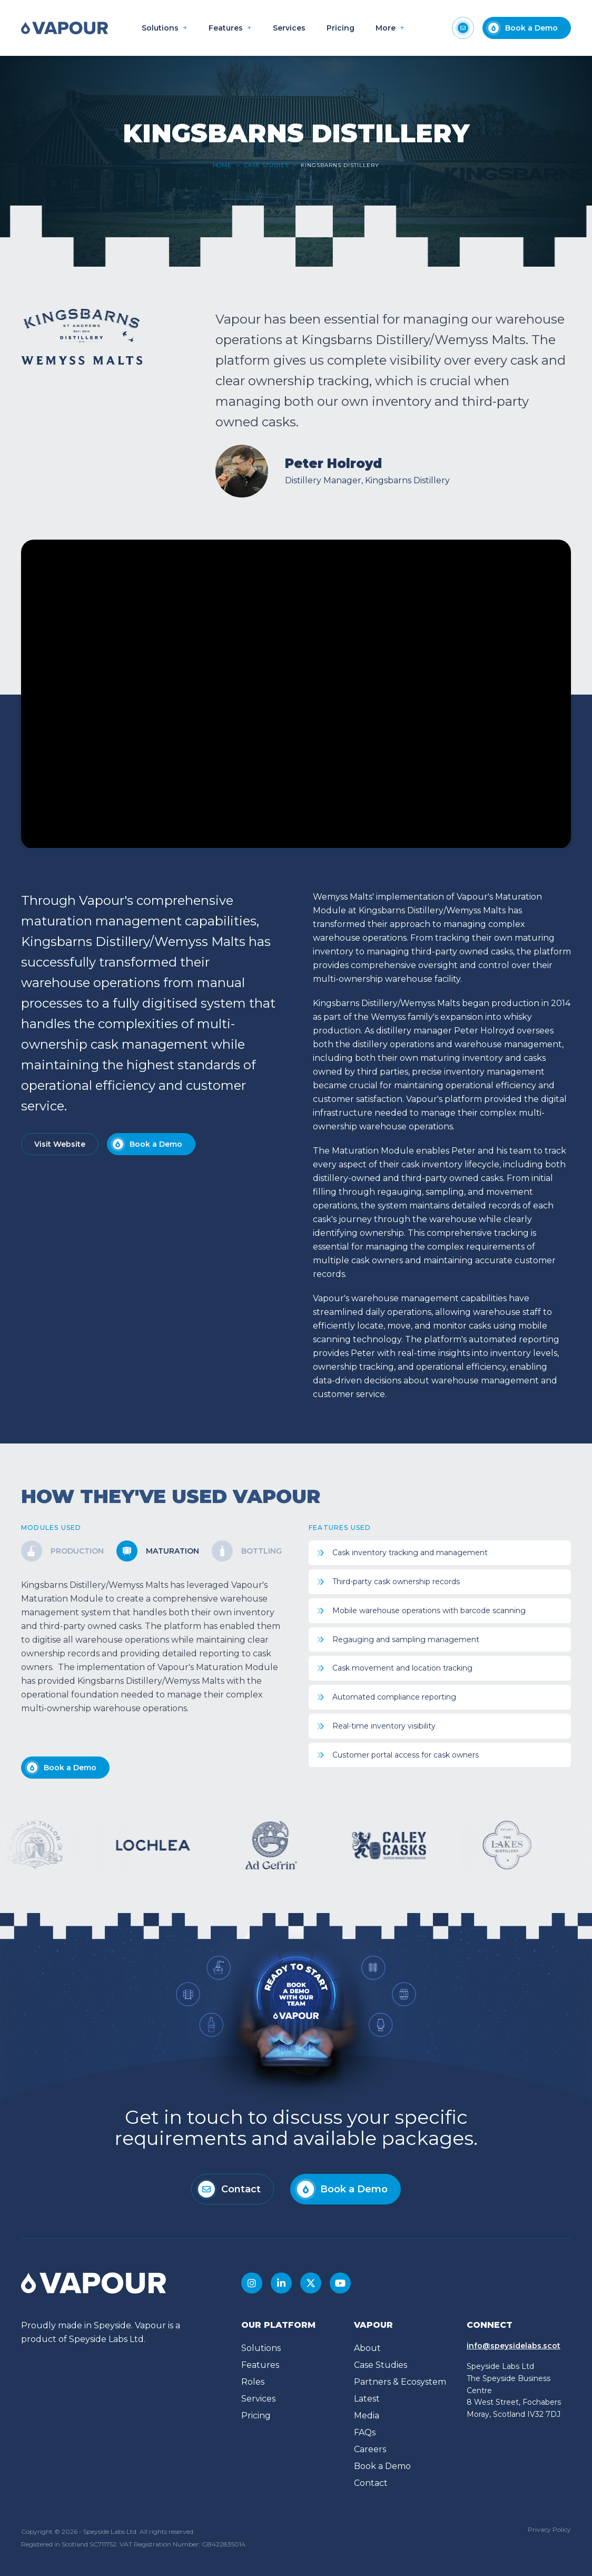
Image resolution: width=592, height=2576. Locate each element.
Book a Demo (382, 2466)
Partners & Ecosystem (400, 2382)
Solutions (160, 28)
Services (289, 28)
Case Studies (266, 165)
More (386, 28)
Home (222, 165)
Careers (370, 2449)
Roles (252, 2382)
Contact (371, 2483)
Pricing (340, 28)
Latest (367, 2399)
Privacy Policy (549, 2529)
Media (366, 2416)
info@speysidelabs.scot (513, 2345)
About (367, 2348)
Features (226, 28)
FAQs (365, 2432)
